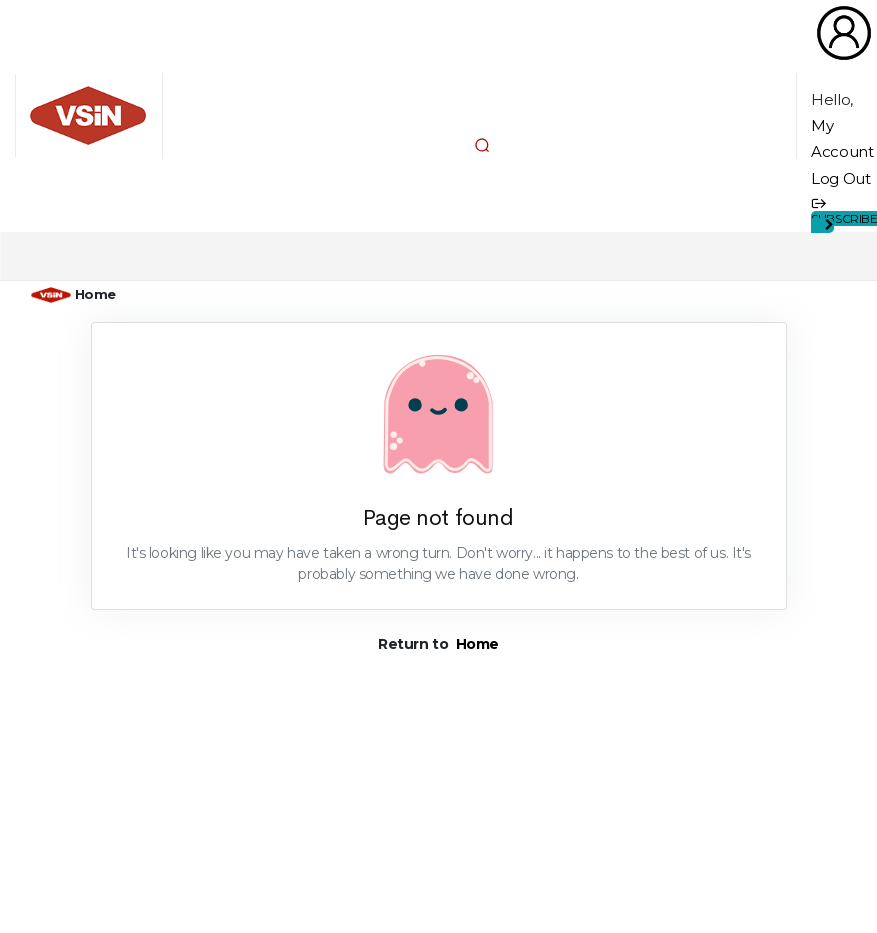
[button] (482, 145)
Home (95, 294)
